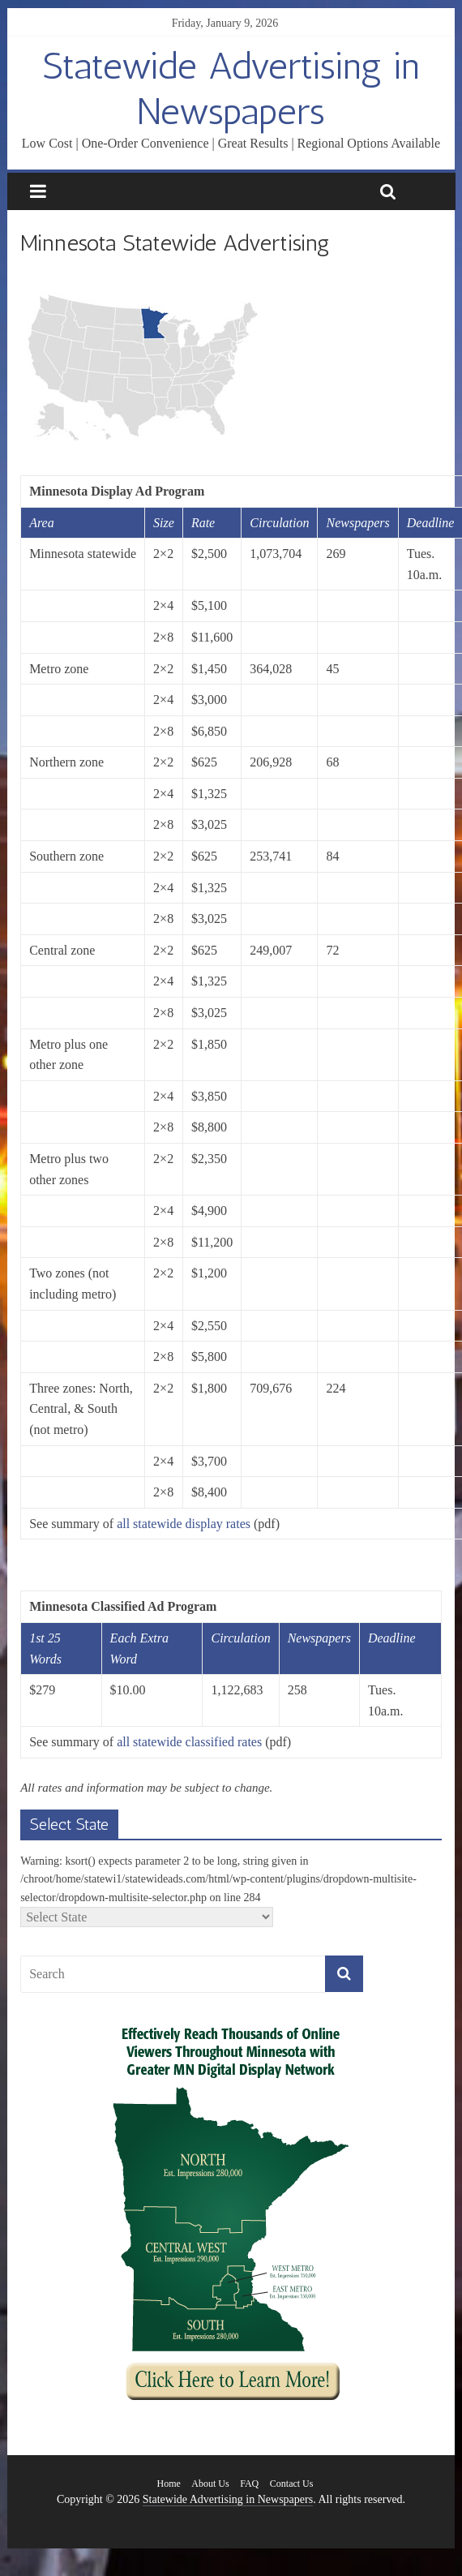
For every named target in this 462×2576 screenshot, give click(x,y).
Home (169, 2483)
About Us (210, 2483)
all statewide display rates (183, 1524)
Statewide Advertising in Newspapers (231, 88)
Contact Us (292, 2483)
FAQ (249, 2483)
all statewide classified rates (189, 1742)
